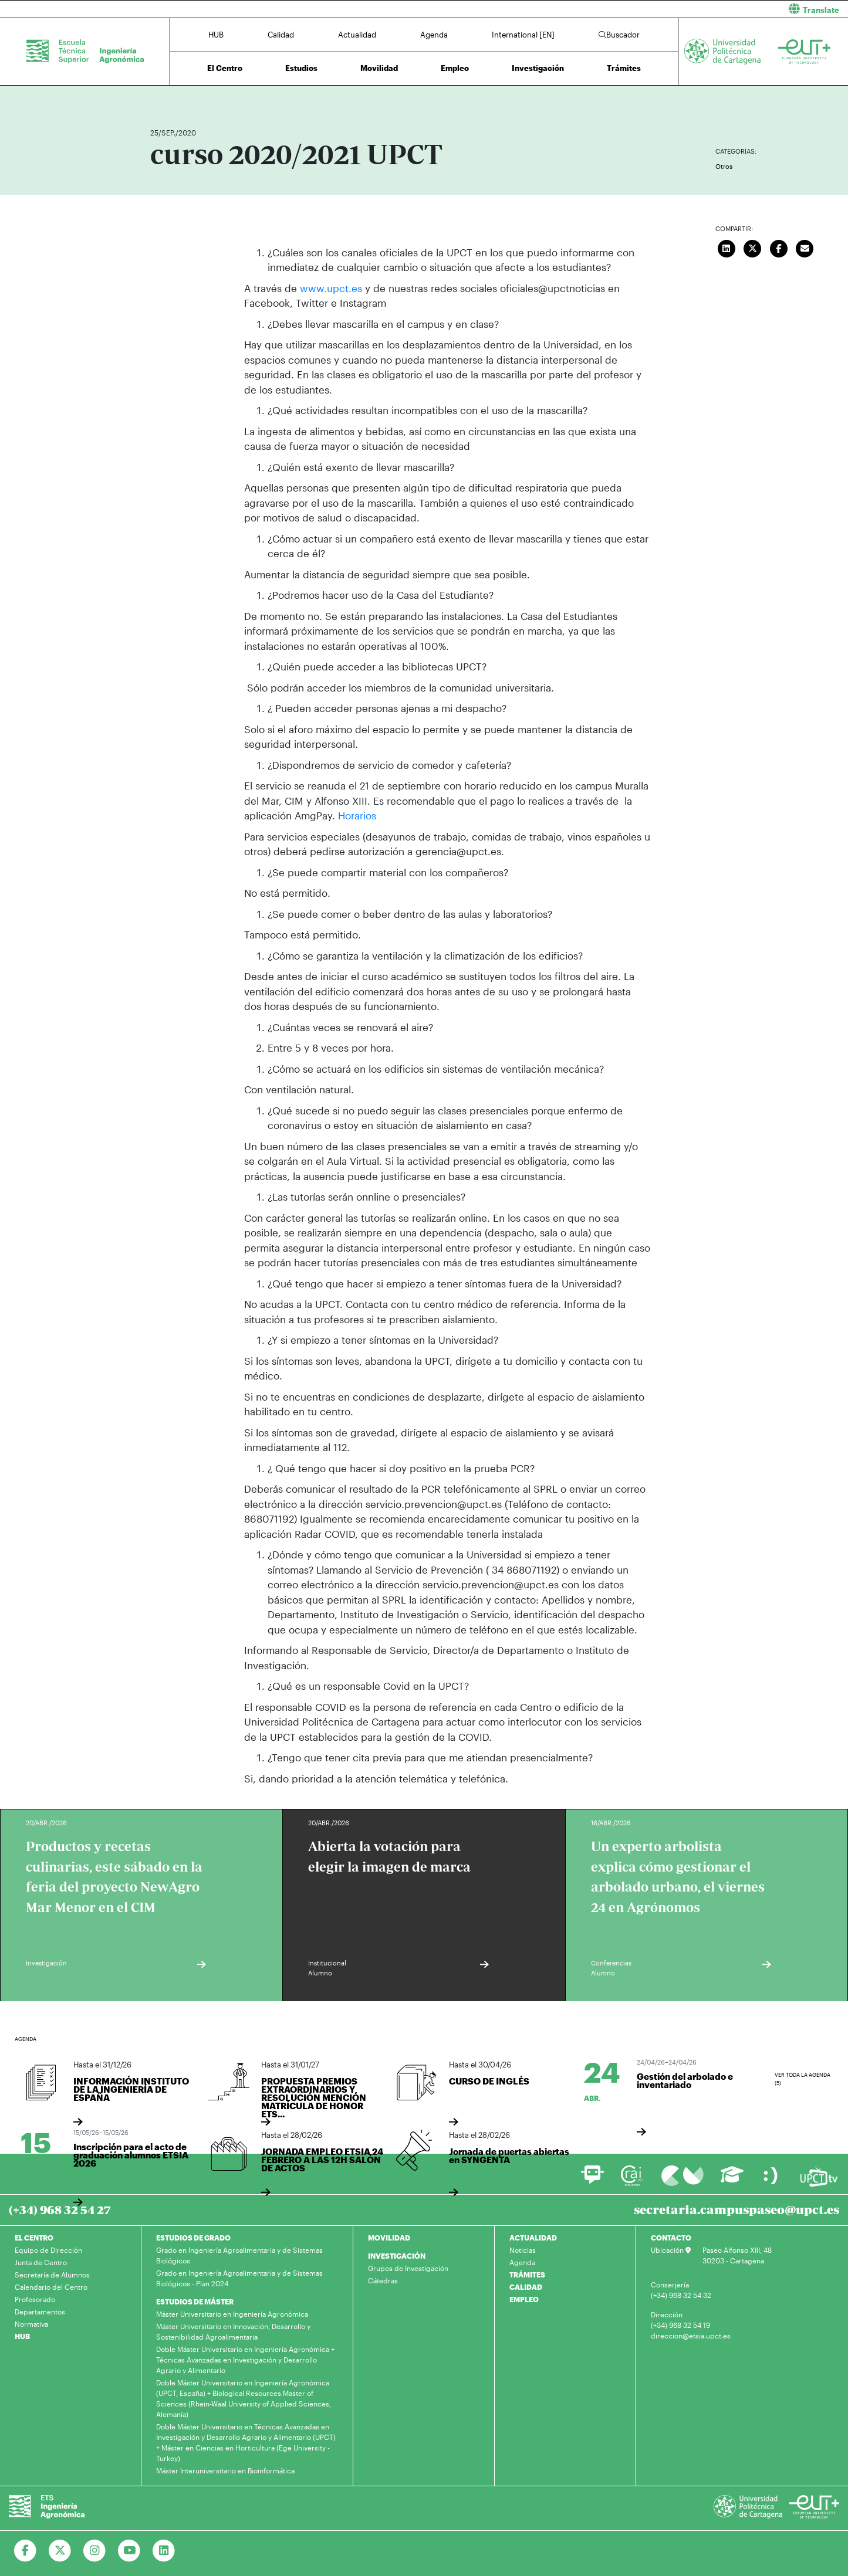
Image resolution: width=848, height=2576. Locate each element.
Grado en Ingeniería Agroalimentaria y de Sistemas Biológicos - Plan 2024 (239, 2277)
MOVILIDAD (389, 2237)
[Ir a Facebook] (25, 2550)
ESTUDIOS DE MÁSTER (195, 2301)
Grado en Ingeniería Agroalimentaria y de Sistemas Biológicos (239, 2254)
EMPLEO (524, 2298)
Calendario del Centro (51, 2286)
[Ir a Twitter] (60, 2550)
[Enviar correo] (805, 247)
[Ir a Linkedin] (164, 2550)
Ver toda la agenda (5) (802, 2079)
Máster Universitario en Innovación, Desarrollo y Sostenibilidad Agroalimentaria (233, 2330)
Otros (723, 166)
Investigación (538, 68)
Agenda (434, 34)
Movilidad (379, 68)
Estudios (301, 68)
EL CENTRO (34, 2237)
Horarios (357, 815)
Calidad (281, 34)
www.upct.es (331, 288)
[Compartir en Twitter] (753, 247)
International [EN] (523, 34)
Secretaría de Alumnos (52, 2274)
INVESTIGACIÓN (396, 2255)
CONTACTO (671, 2237)
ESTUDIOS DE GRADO (193, 2237)
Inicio (159, 98)
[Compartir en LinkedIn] (726, 247)
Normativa (31, 2323)
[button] (641, 9)
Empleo (455, 68)
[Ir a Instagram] (95, 2550)
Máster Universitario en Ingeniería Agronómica (232, 2313)
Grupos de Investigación (408, 2267)
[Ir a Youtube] (129, 2550)
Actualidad (357, 34)
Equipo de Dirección (48, 2249)
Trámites (624, 68)
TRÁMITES (527, 2274)
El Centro (224, 68)
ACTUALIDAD (533, 2237)
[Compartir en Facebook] (779, 247)
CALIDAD (525, 2286)
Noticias (522, 2249)
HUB (216, 34)
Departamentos (40, 2311)
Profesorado (35, 2298)
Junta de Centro (41, 2262)
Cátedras (383, 2280)
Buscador (619, 34)
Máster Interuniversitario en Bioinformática (225, 2470)
